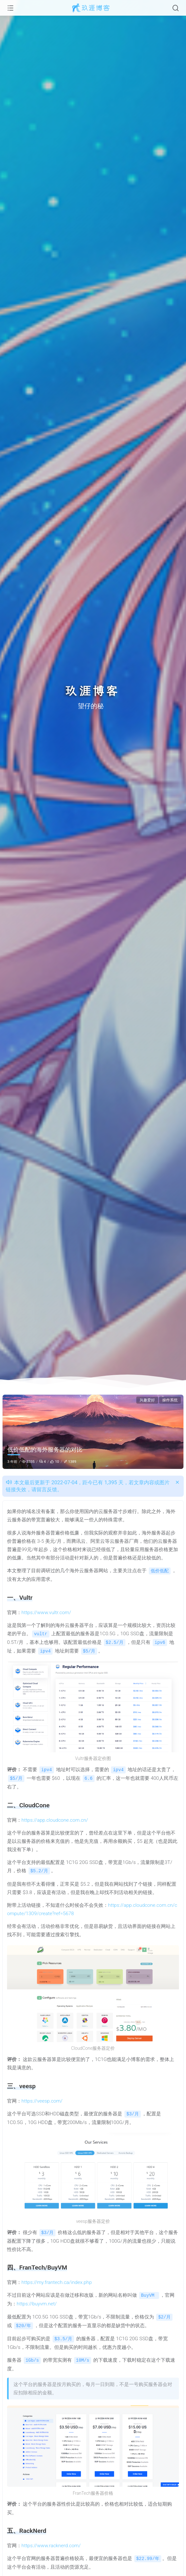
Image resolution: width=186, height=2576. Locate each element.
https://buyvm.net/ (37, 2300)
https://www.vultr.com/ (46, 1612)
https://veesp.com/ (42, 2099)
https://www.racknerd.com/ (51, 2541)
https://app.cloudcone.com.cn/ (54, 1818)
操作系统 (170, 1400)
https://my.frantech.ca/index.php (56, 2279)
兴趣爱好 (147, 1400)
